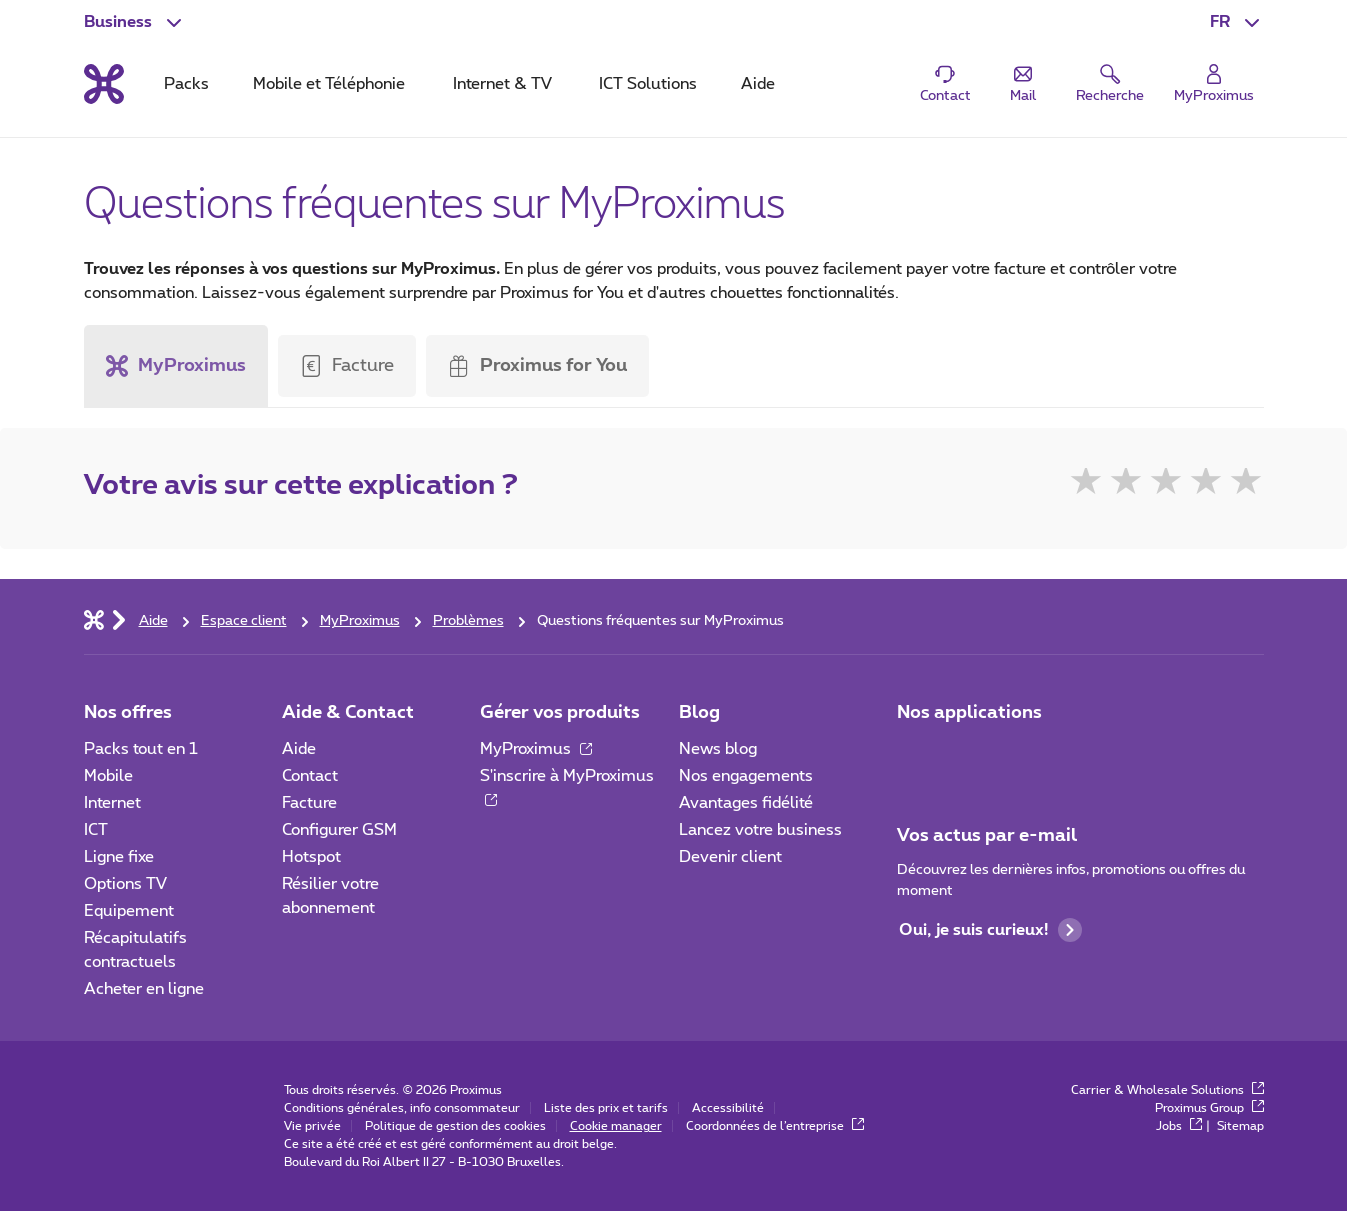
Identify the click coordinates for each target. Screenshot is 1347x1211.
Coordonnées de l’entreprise (775, 1126)
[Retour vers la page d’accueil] (104, 84)
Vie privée (312, 1126)
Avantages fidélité (746, 803)
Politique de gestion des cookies (455, 1126)
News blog (718, 749)
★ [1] (1086, 485)
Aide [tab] (758, 84)
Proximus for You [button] (537, 366)
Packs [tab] (186, 84)
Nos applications (969, 713)
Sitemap (1240, 1126)
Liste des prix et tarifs (606, 1108)
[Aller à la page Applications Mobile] (915, 755)
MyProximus (536, 749)
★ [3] (1166, 485)
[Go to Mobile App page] (971, 755)
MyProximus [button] (176, 366)
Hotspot (311, 857)
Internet (112, 803)
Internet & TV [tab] (502, 84)
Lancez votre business (760, 830)
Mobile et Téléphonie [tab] (329, 84)
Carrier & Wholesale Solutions (1167, 1090)
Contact (310, 776)
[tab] (181, 366)
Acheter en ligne (144, 989)
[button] (1237, 22)
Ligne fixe (119, 857)
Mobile (108, 776)
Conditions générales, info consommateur (402, 1108)
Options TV (125, 884)
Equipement (129, 911)
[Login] (1214, 84)
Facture (363, 366)
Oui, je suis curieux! (990, 930)
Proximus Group (1209, 1108)
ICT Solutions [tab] (648, 84)
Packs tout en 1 (141, 749)
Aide (299, 749)
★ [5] (1246, 485)
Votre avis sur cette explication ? (301, 486)
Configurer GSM (339, 830)
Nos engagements (746, 776)
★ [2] (1126, 485)
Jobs (1179, 1126)
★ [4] (1206, 485)
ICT (96, 830)
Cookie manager (616, 1126)
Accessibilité (728, 1108)
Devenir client (730, 857)
